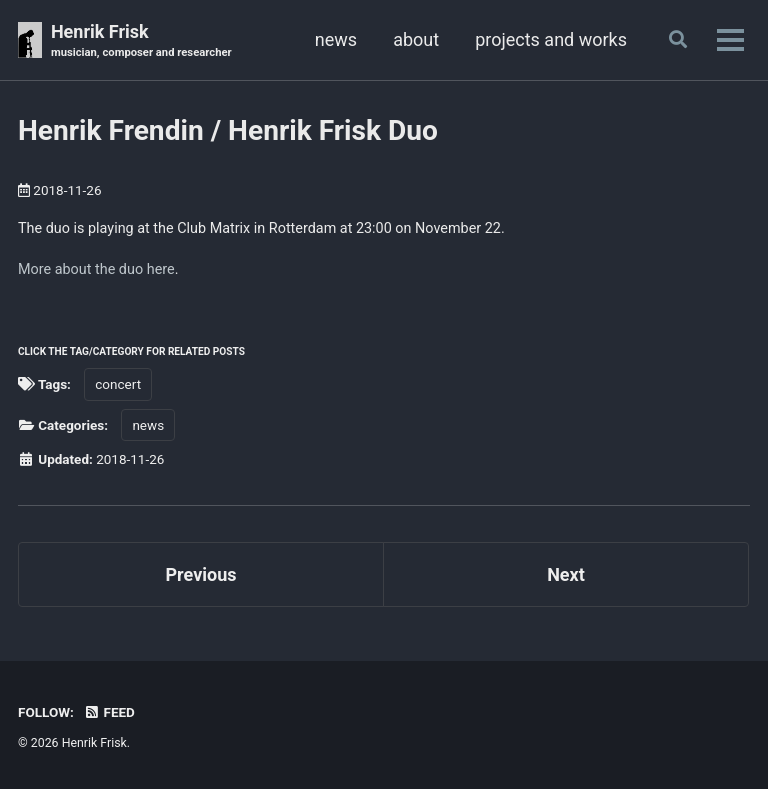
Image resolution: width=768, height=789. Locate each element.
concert (118, 384)
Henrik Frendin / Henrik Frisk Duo (228, 130)
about (416, 39)
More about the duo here (96, 269)
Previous (201, 574)
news (336, 39)
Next (566, 574)
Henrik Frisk (141, 41)
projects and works (551, 39)
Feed (109, 712)
